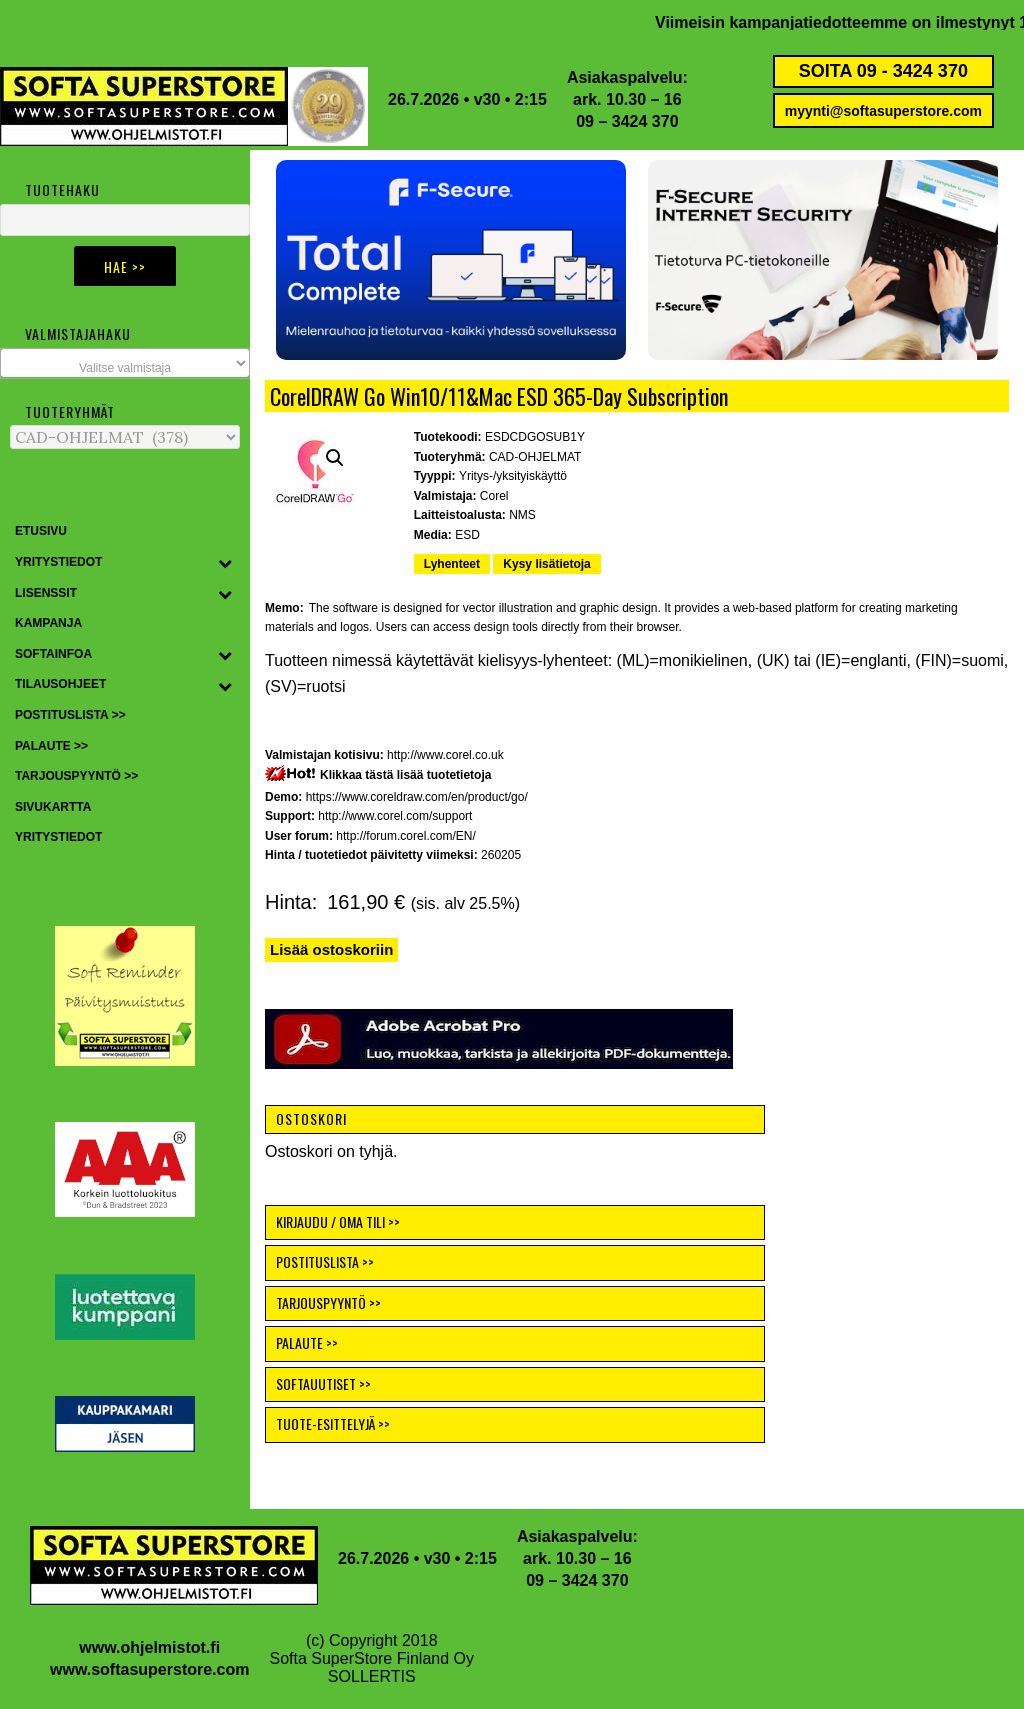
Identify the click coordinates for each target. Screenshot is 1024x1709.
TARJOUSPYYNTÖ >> (328, 1302)
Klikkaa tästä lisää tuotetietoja (405, 775)
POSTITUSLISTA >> (325, 1261)
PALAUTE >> (307, 1342)
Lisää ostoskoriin (331, 949)
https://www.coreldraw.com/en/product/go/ (417, 797)
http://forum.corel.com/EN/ (405, 836)
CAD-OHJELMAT (535, 457)
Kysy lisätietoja (546, 564)
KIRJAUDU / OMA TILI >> (338, 1221)
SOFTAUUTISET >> (323, 1383)
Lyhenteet (452, 564)
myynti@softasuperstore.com (883, 111)
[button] (451, 260)
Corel (494, 496)
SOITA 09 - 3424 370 (883, 71)
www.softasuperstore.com (149, 1669)
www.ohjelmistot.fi (149, 1647)
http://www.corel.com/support (395, 816)
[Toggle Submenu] (225, 563)
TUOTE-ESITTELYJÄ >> (333, 1423)
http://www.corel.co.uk (445, 755)
